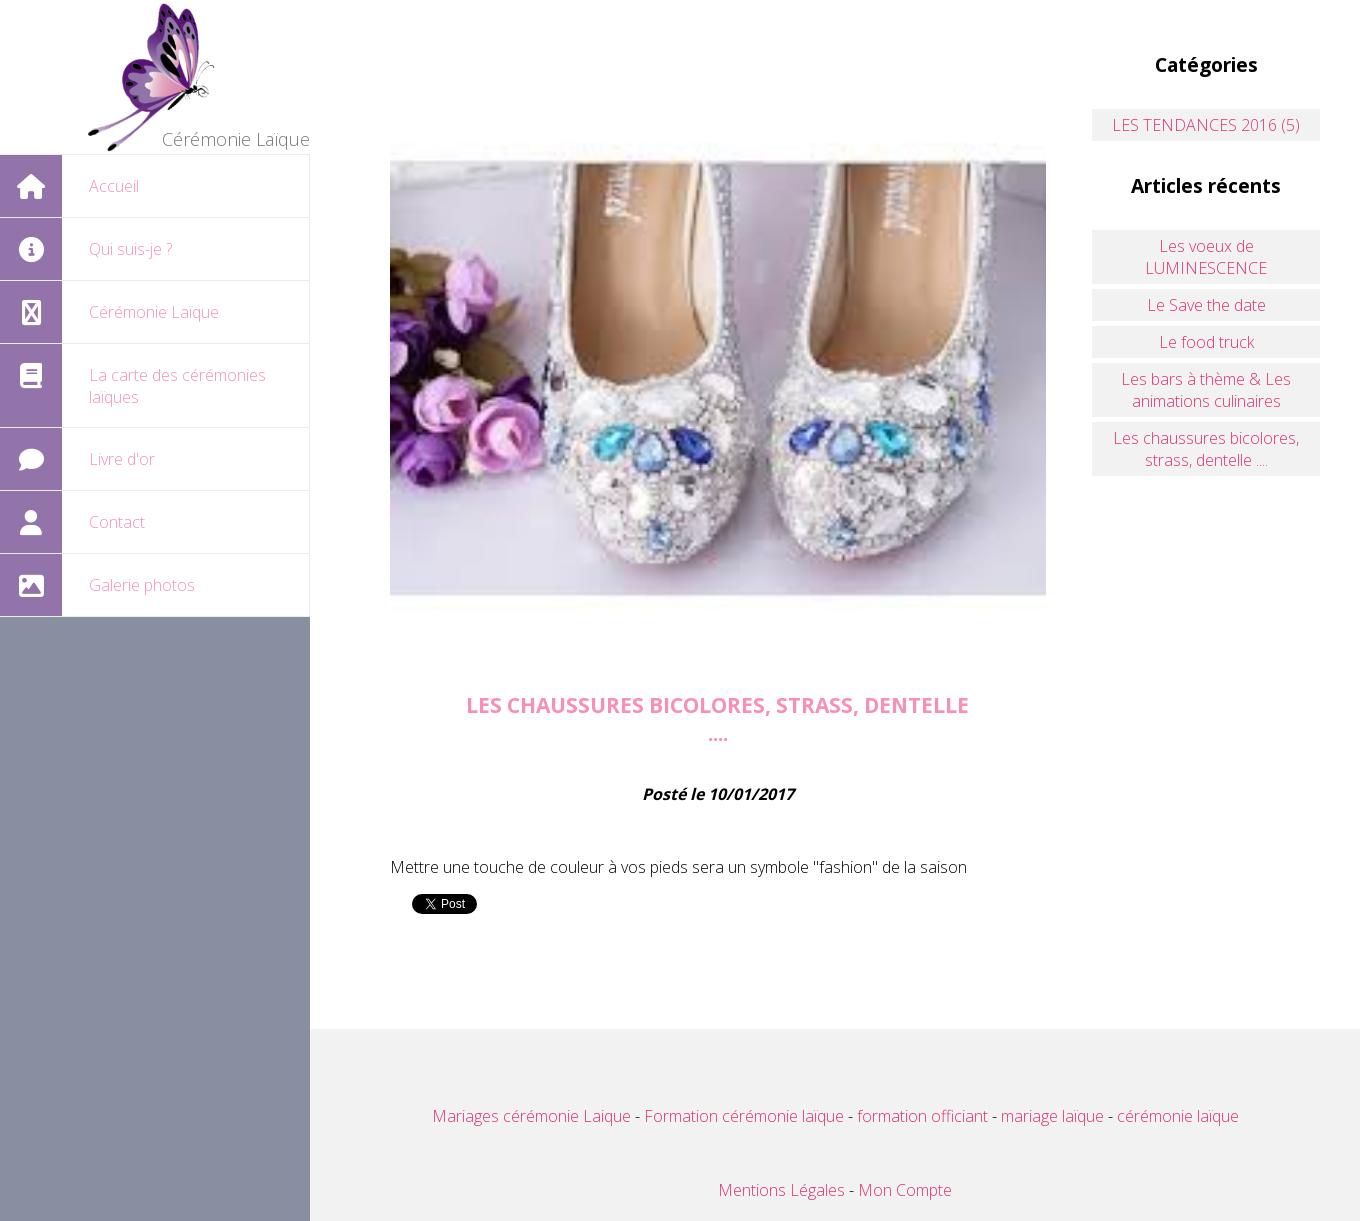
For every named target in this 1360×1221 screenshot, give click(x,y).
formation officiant (922, 1116)
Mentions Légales (781, 1190)
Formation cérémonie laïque (742, 1116)
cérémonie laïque (1178, 1116)
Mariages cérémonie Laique (531, 1116)
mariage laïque (1054, 1116)
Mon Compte (905, 1190)
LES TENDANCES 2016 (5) (1206, 125)
